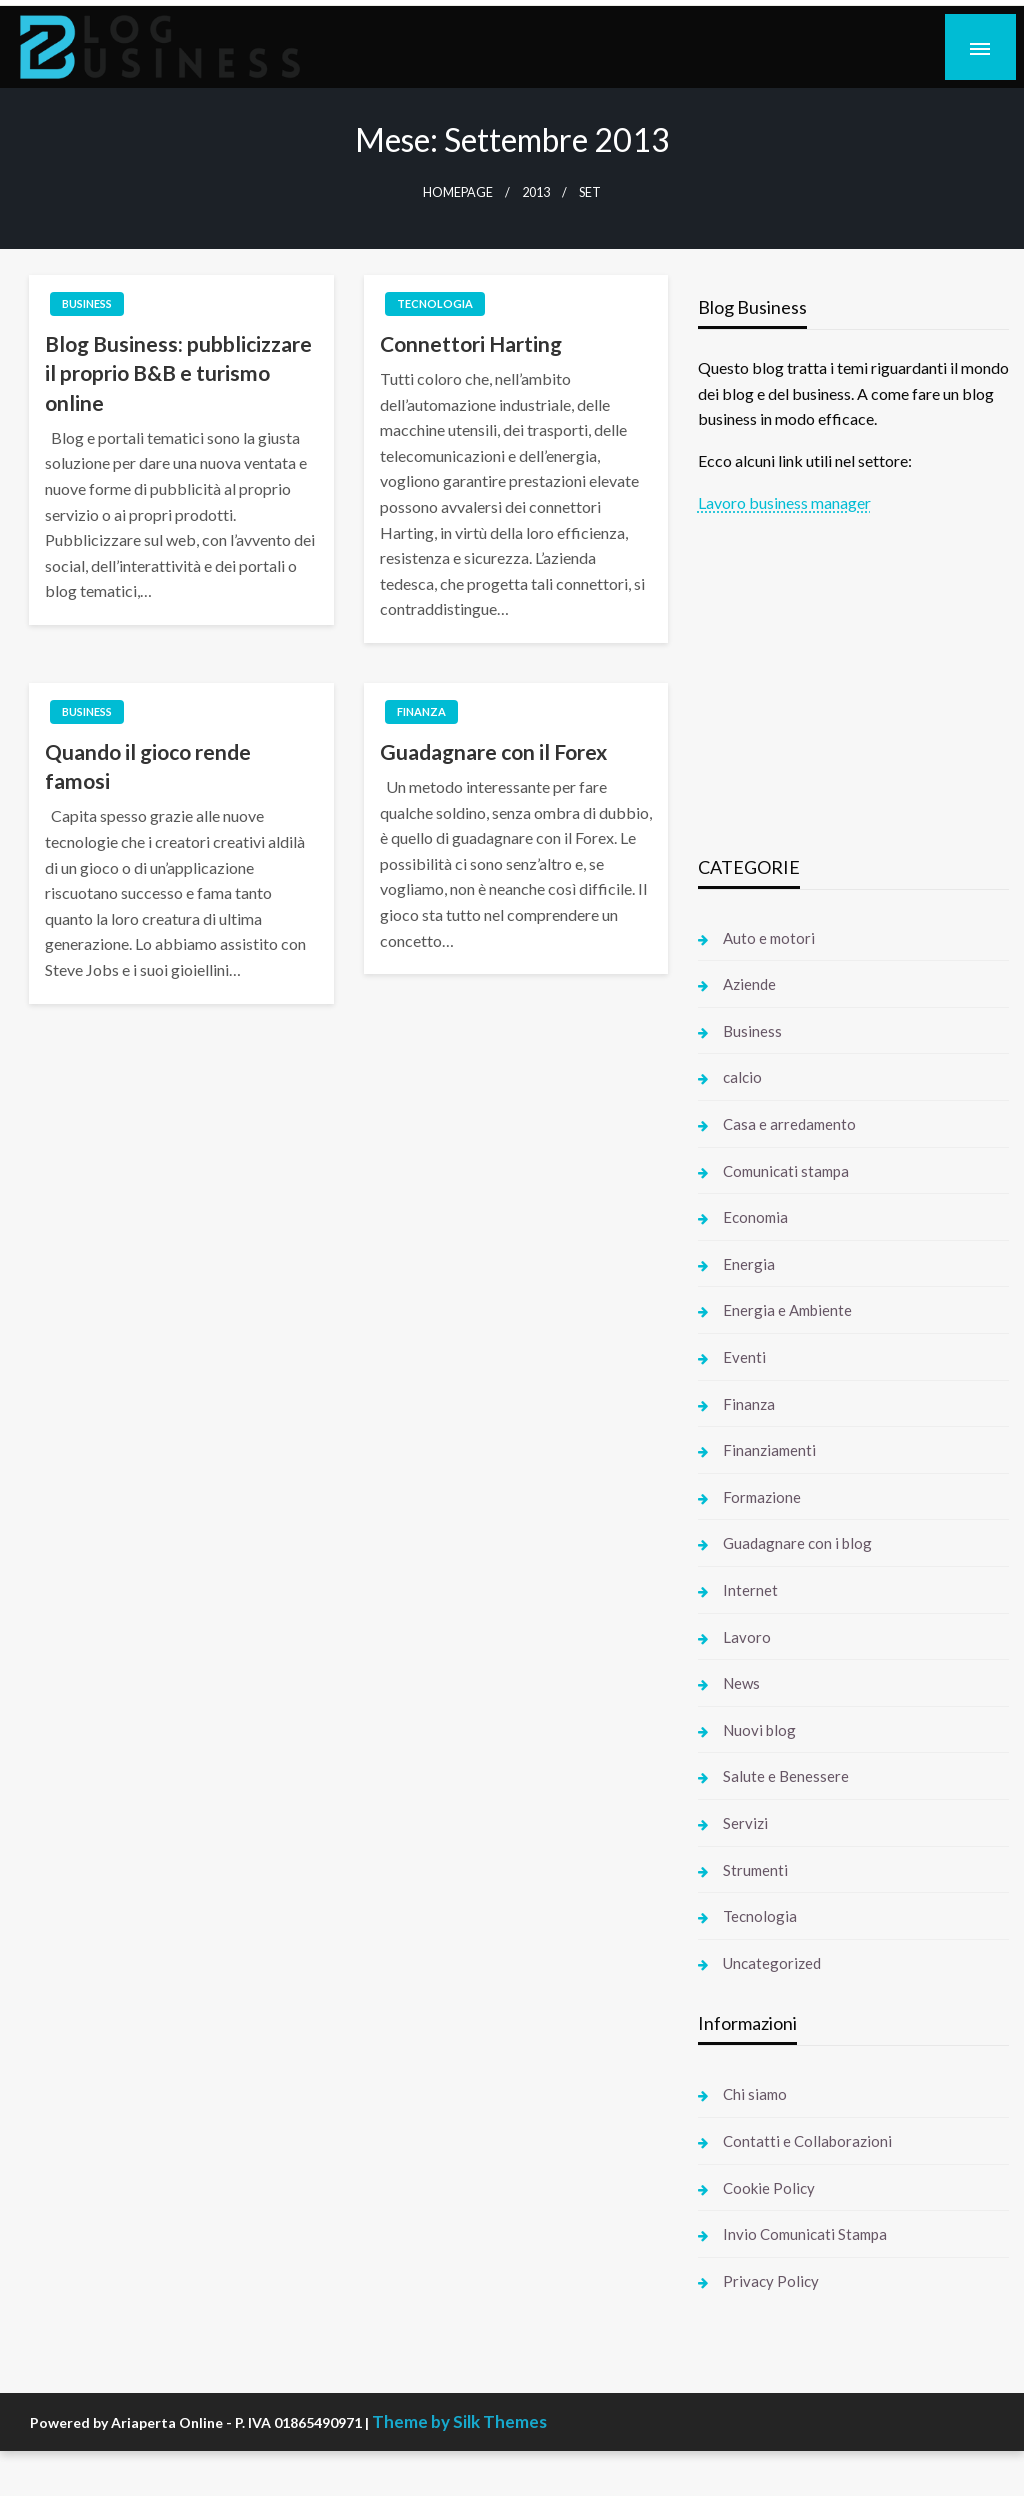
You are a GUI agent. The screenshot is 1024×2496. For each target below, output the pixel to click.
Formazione (762, 1497)
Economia (755, 1217)
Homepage (458, 192)
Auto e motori (769, 938)
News (741, 1683)
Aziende (749, 984)
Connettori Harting (471, 343)
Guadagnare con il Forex (493, 751)
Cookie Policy (769, 2188)
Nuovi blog (759, 1730)
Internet (750, 1590)
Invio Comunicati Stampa (805, 2234)
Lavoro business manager (784, 502)
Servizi (745, 1823)
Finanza (421, 711)
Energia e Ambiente (787, 1310)
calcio (742, 1077)
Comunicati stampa (786, 1171)
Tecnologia (435, 303)
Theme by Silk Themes (459, 2421)
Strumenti (755, 1870)
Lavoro (747, 1637)
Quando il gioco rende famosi (148, 766)
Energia (749, 1264)
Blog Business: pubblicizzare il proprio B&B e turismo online (178, 373)
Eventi (744, 1357)
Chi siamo (755, 2094)
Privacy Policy (771, 2281)
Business (87, 303)
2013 (536, 192)
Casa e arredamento (789, 1124)
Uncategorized (772, 1963)
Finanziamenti (769, 1450)
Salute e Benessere (786, 1776)
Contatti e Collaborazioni (807, 2141)
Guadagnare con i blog (797, 1543)
